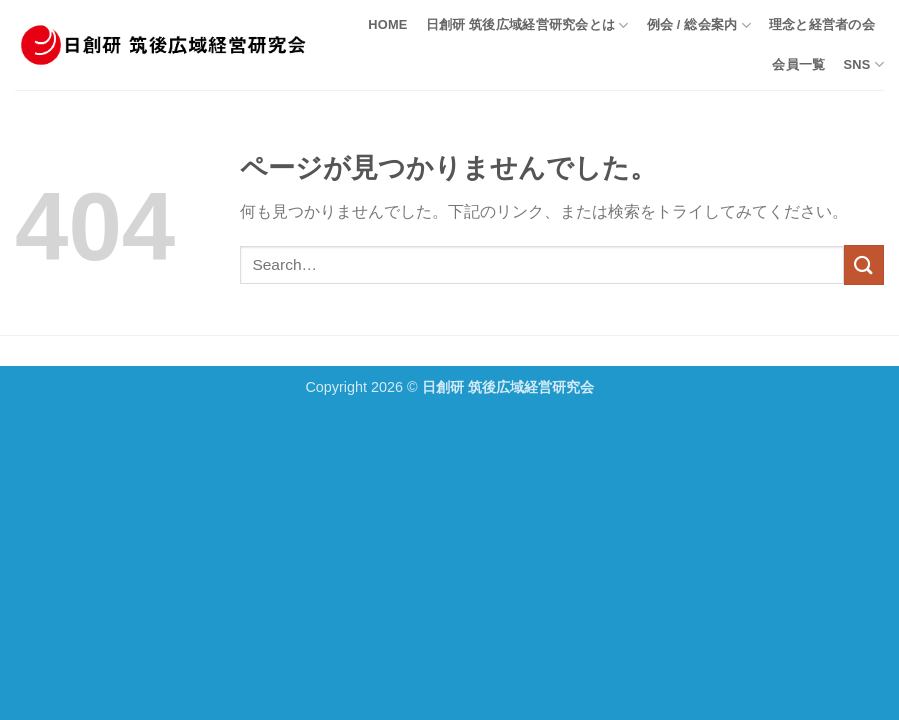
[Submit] (864, 264)
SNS (863, 64)
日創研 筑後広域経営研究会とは (527, 25)
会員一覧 (798, 64)
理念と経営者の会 (822, 24)
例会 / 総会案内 (699, 25)
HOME (387, 24)
